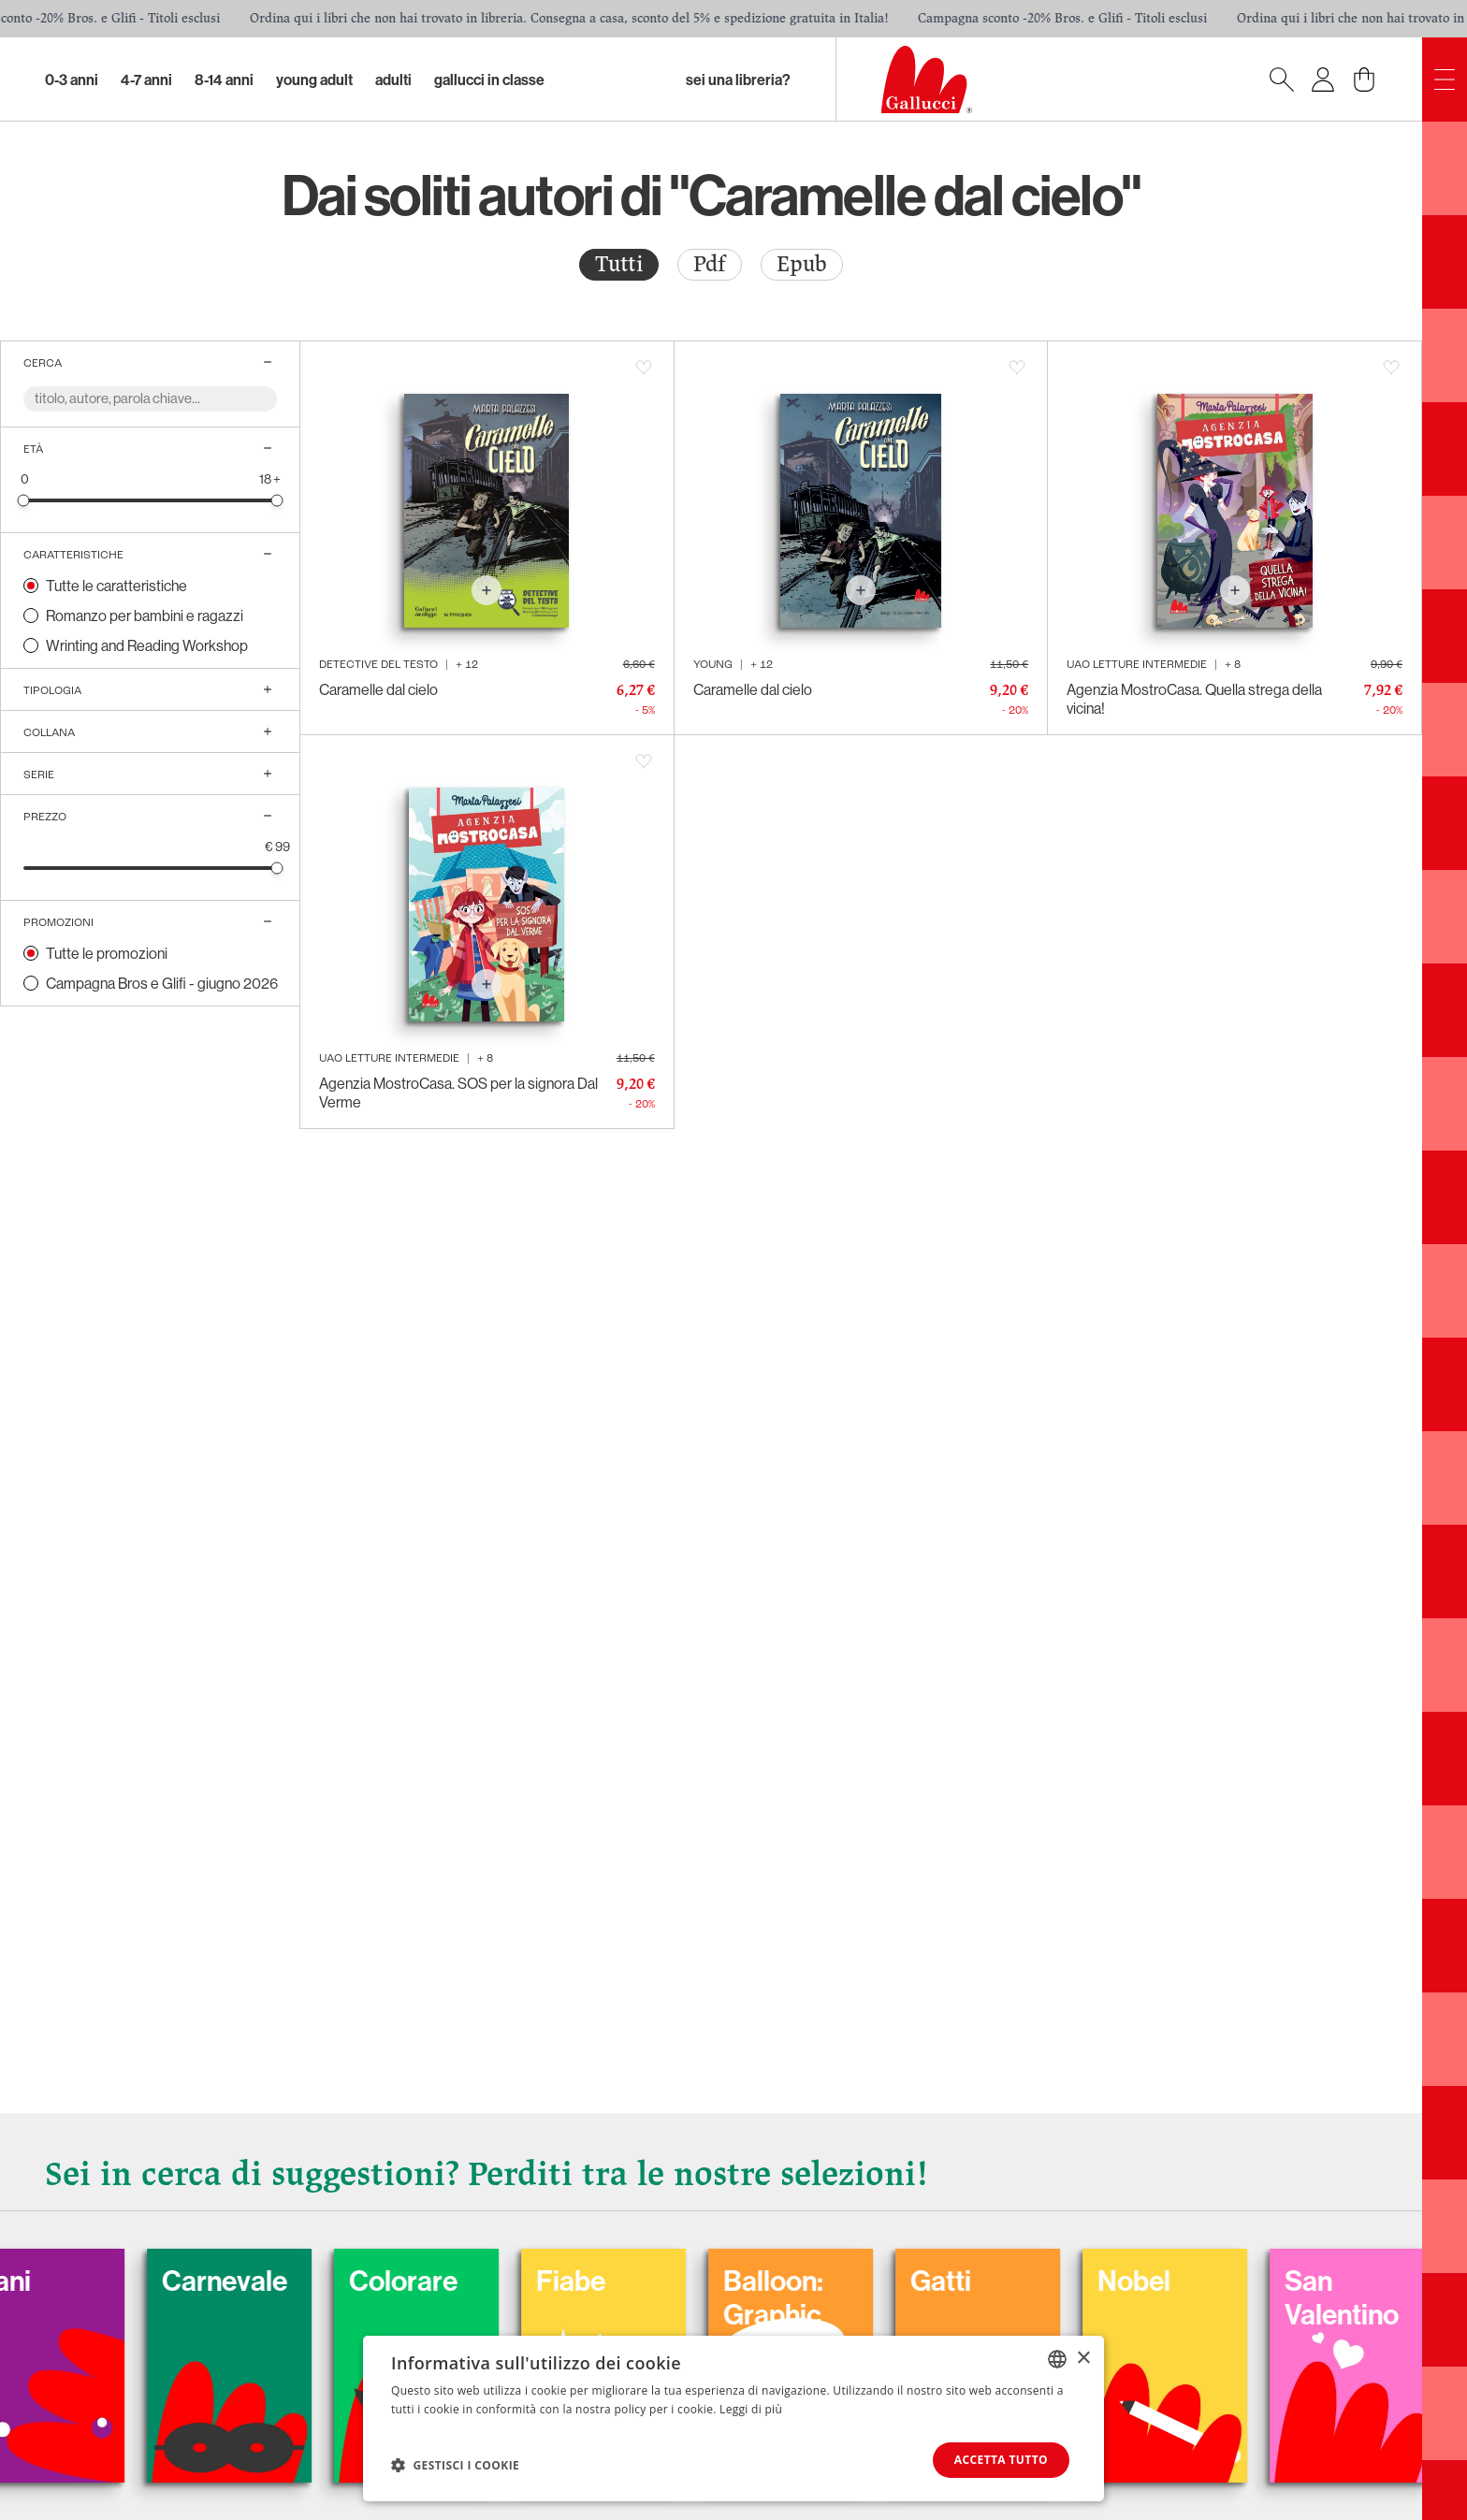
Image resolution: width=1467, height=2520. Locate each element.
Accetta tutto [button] (1001, 2460)
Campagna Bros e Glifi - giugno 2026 (162, 983)
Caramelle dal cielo (378, 689)
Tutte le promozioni (106, 953)
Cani (108, 2280)
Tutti (619, 264)
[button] (455, 2464)
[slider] (24, 500)
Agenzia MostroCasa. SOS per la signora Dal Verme (458, 1092)
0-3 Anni (71, 79)
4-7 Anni (146, 79)
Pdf (709, 264)
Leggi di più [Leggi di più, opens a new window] (750, 2409)
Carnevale (330, 2280)
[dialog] (733, 2418)
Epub (802, 264)
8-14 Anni (224, 79)
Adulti (393, 79)
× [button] (1083, 2358)
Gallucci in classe (489, 79)
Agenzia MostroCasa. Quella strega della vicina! (1194, 698)
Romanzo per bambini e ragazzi (144, 615)
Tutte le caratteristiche (116, 585)
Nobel (1239, 2280)
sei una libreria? (738, 79)
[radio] (619, 265)
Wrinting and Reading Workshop (147, 645)
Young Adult (314, 79)
